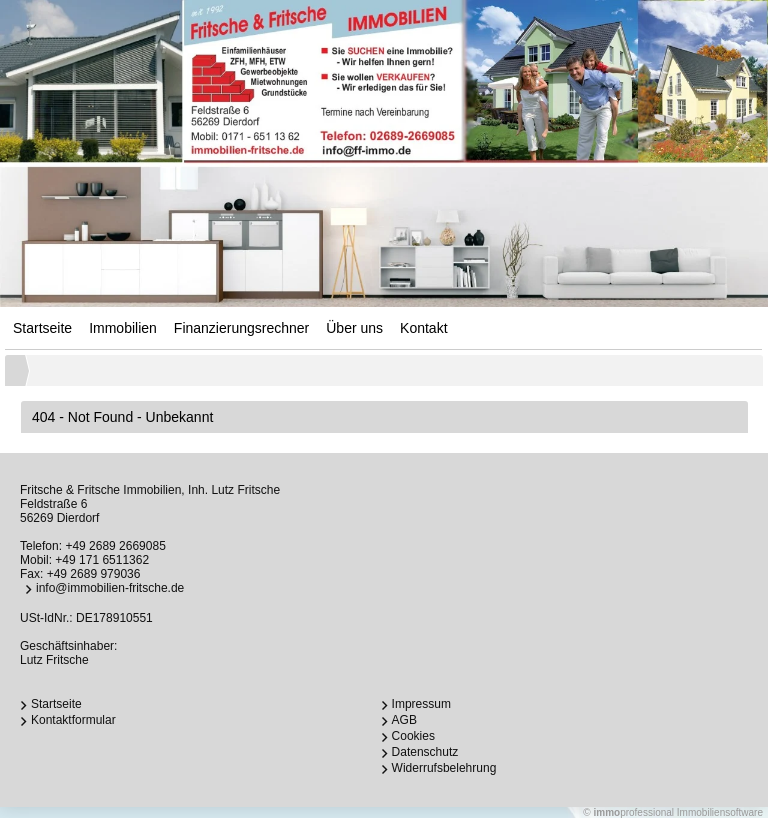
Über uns (354, 328)
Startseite (42, 328)
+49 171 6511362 (102, 560)
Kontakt (423, 328)
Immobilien (123, 328)
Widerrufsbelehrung (444, 768)
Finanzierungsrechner (241, 328)
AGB (404, 720)
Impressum (421, 704)
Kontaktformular (73, 720)
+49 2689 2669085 (115, 546)
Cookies (413, 736)
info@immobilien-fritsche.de (110, 588)
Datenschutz (425, 752)
